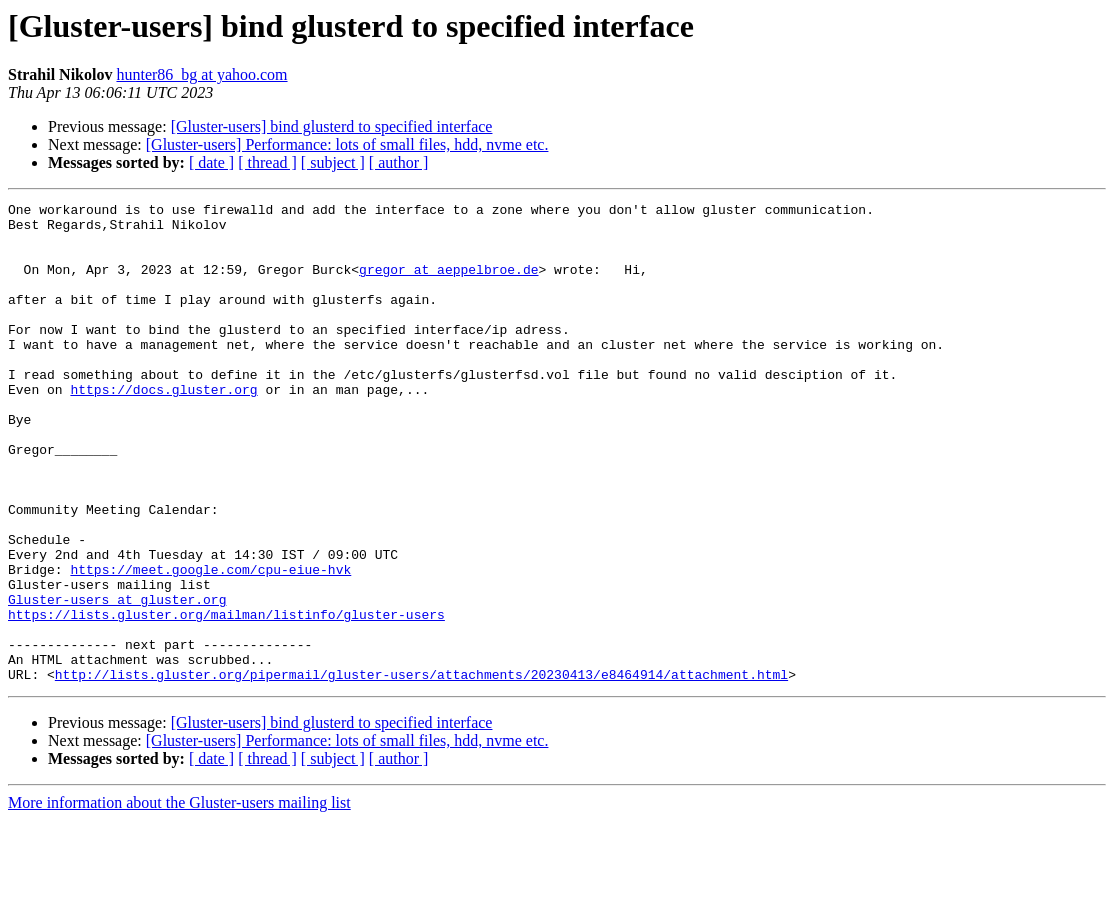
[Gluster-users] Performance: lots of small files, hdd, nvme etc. (347, 144)
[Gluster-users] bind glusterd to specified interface (332, 126)
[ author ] (399, 162)
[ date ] (211, 162)
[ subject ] (333, 162)
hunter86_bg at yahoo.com (201, 74)
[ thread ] (267, 162)
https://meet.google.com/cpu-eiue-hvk (210, 644)
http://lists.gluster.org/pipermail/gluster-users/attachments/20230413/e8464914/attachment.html (421, 770)
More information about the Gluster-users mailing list (179, 898)
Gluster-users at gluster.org (117, 680)
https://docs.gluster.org (163, 428)
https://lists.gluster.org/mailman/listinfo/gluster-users (226, 698)
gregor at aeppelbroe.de (448, 284)
